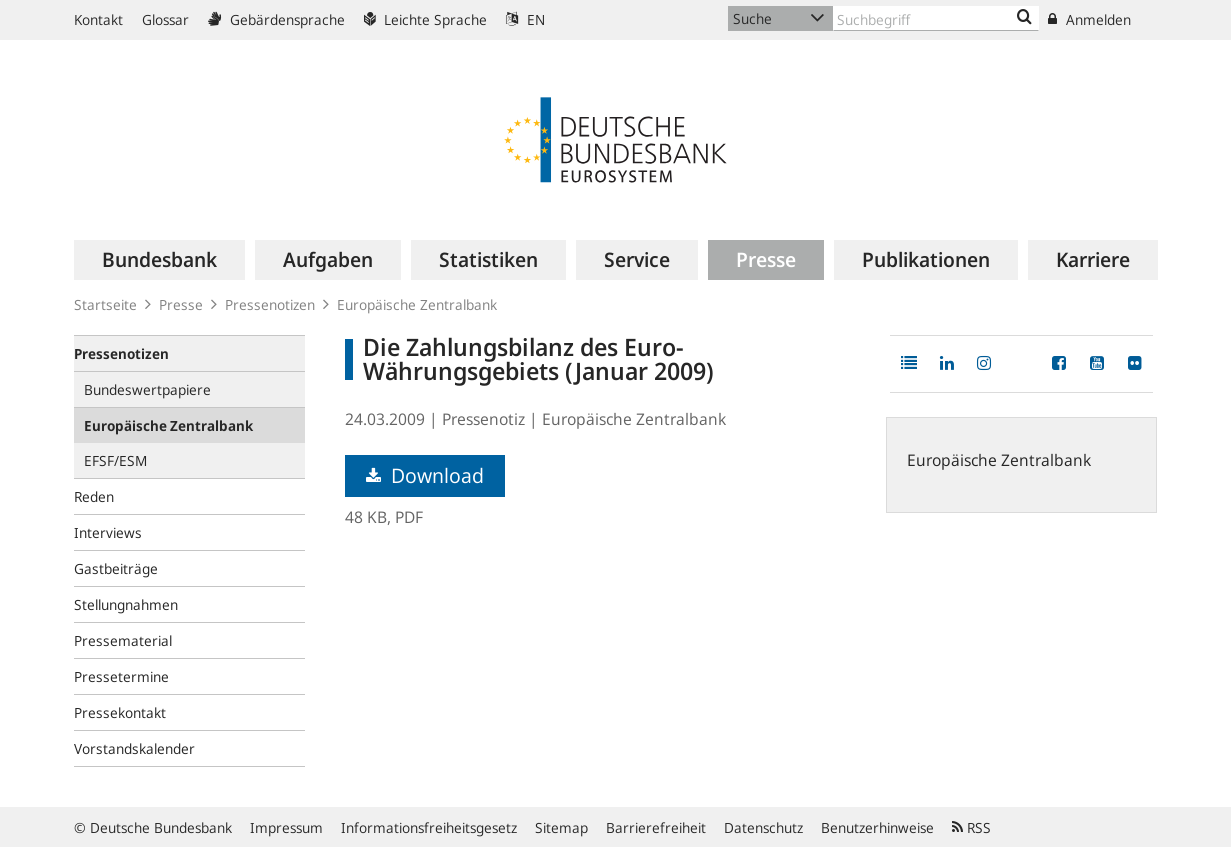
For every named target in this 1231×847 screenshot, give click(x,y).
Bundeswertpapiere (147, 389)
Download (425, 475)
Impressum (286, 827)
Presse (181, 304)
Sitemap (561, 827)
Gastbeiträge (116, 568)
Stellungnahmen (126, 604)
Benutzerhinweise (877, 827)
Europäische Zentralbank (417, 304)
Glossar (165, 19)
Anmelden (1089, 19)
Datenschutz (763, 827)
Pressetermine (121, 676)
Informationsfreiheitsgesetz (429, 827)
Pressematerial (123, 640)
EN (525, 19)
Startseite (105, 304)
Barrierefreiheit (656, 827)
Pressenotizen (270, 304)
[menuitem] (159, 260)
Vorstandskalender (134, 748)
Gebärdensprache (276, 19)
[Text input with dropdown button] (936, 18)
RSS (971, 827)
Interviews (108, 532)
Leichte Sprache (425, 19)
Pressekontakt (120, 712)
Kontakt (98, 19)
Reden (94, 496)
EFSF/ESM (115, 460)
